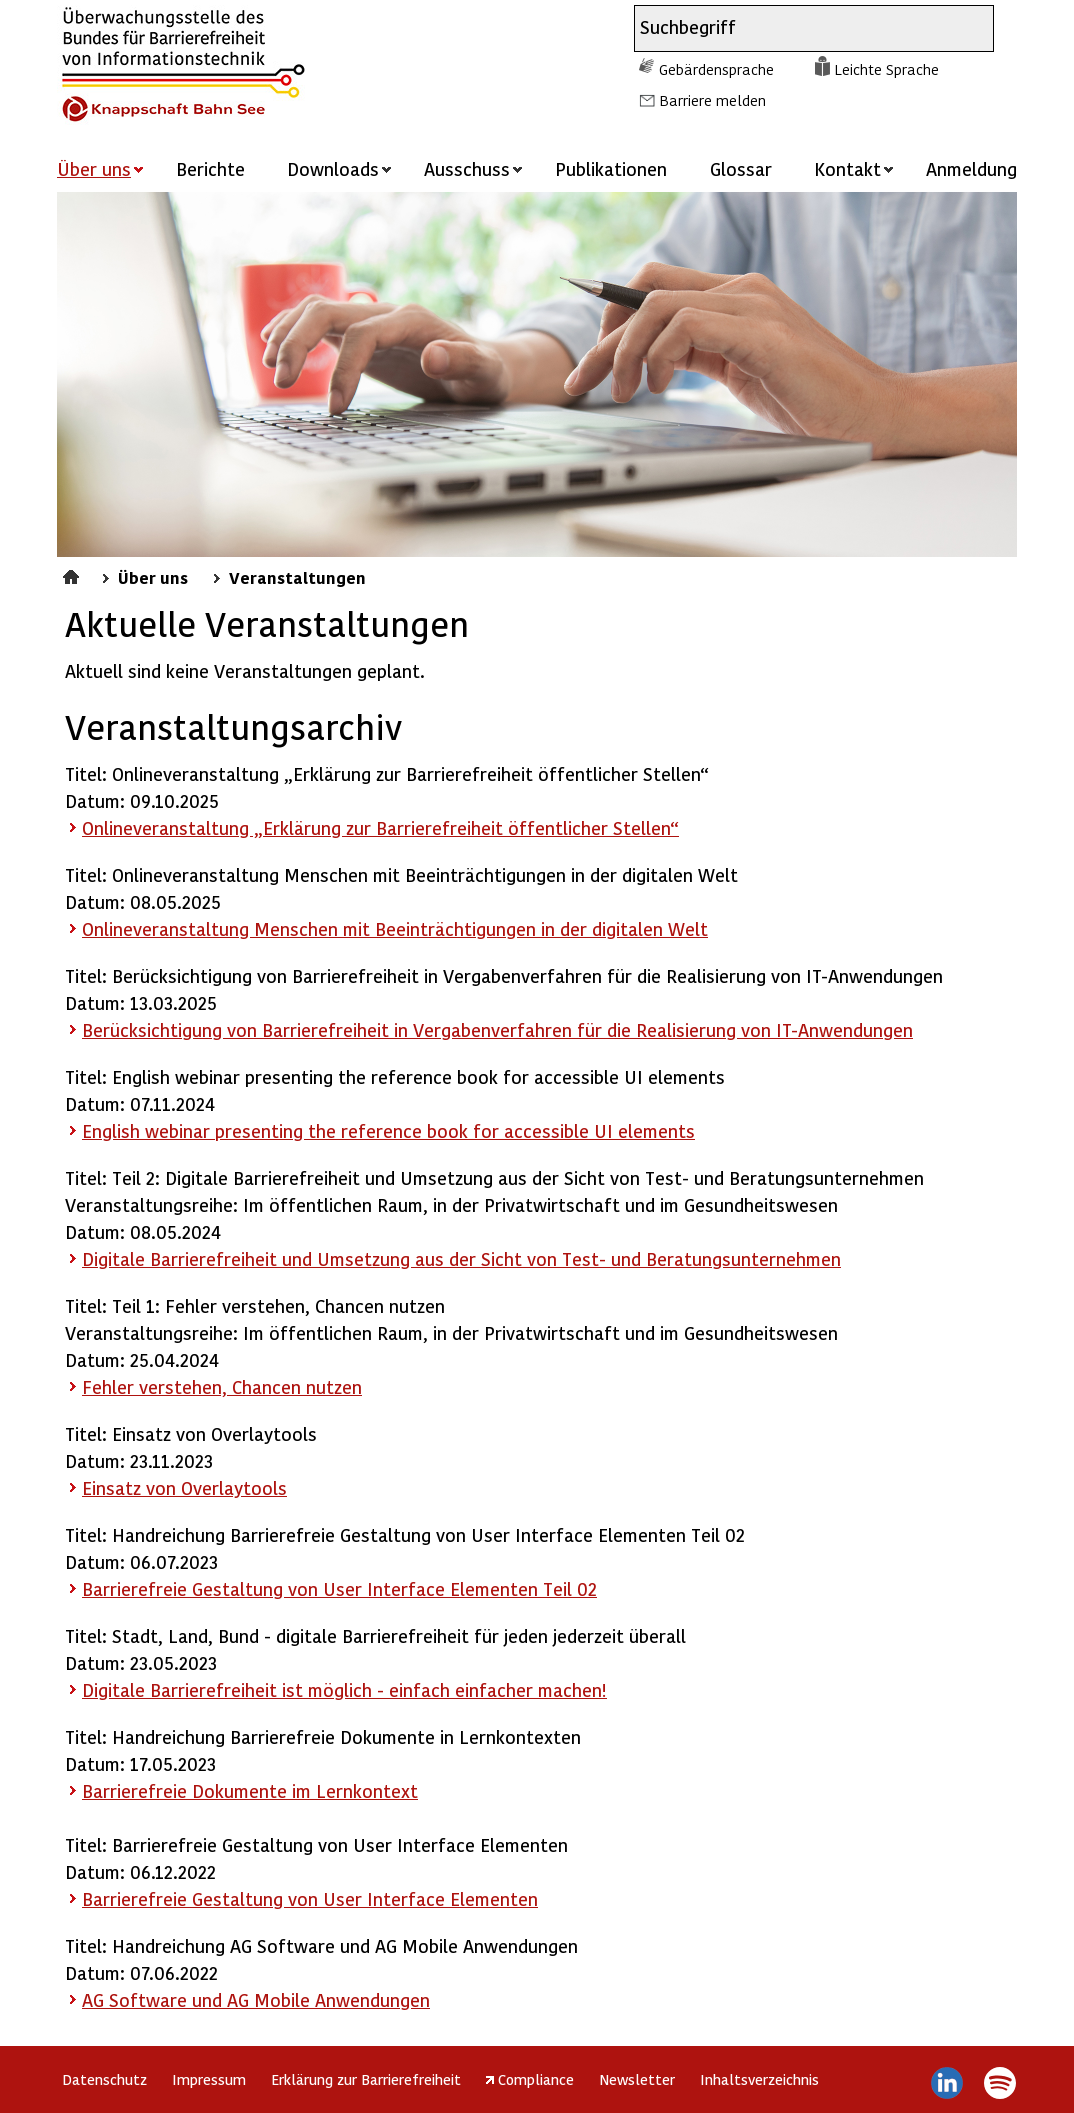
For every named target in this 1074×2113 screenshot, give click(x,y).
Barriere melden (712, 100)
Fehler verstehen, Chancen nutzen (222, 1386)
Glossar (741, 168)
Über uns (153, 577)
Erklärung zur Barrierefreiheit (366, 2079)
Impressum (209, 2079)
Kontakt (847, 168)
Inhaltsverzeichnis (759, 2079)
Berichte (210, 168)
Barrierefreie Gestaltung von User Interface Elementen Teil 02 (339, 1588)
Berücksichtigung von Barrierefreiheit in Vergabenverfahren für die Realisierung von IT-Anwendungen (497, 1029)
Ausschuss (467, 168)
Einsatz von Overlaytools (184, 1487)
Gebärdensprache (716, 69)
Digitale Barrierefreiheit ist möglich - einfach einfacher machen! (344, 1689)
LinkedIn (947, 2083)
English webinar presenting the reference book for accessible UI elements (388, 1130)
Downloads (333, 168)
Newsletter (637, 2079)
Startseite (73, 574)
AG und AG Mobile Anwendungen (256, 1999)
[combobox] (796, 28)
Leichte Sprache (886, 69)
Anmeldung (971, 168)
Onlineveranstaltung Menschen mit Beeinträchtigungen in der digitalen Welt (395, 928)
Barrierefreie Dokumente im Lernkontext (250, 1790)
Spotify (999, 2083)
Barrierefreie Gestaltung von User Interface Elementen (310, 1898)
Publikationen (611, 168)
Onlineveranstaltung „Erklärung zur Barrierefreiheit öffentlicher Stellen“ (380, 827)
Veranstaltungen (297, 577)
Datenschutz (104, 2079)
